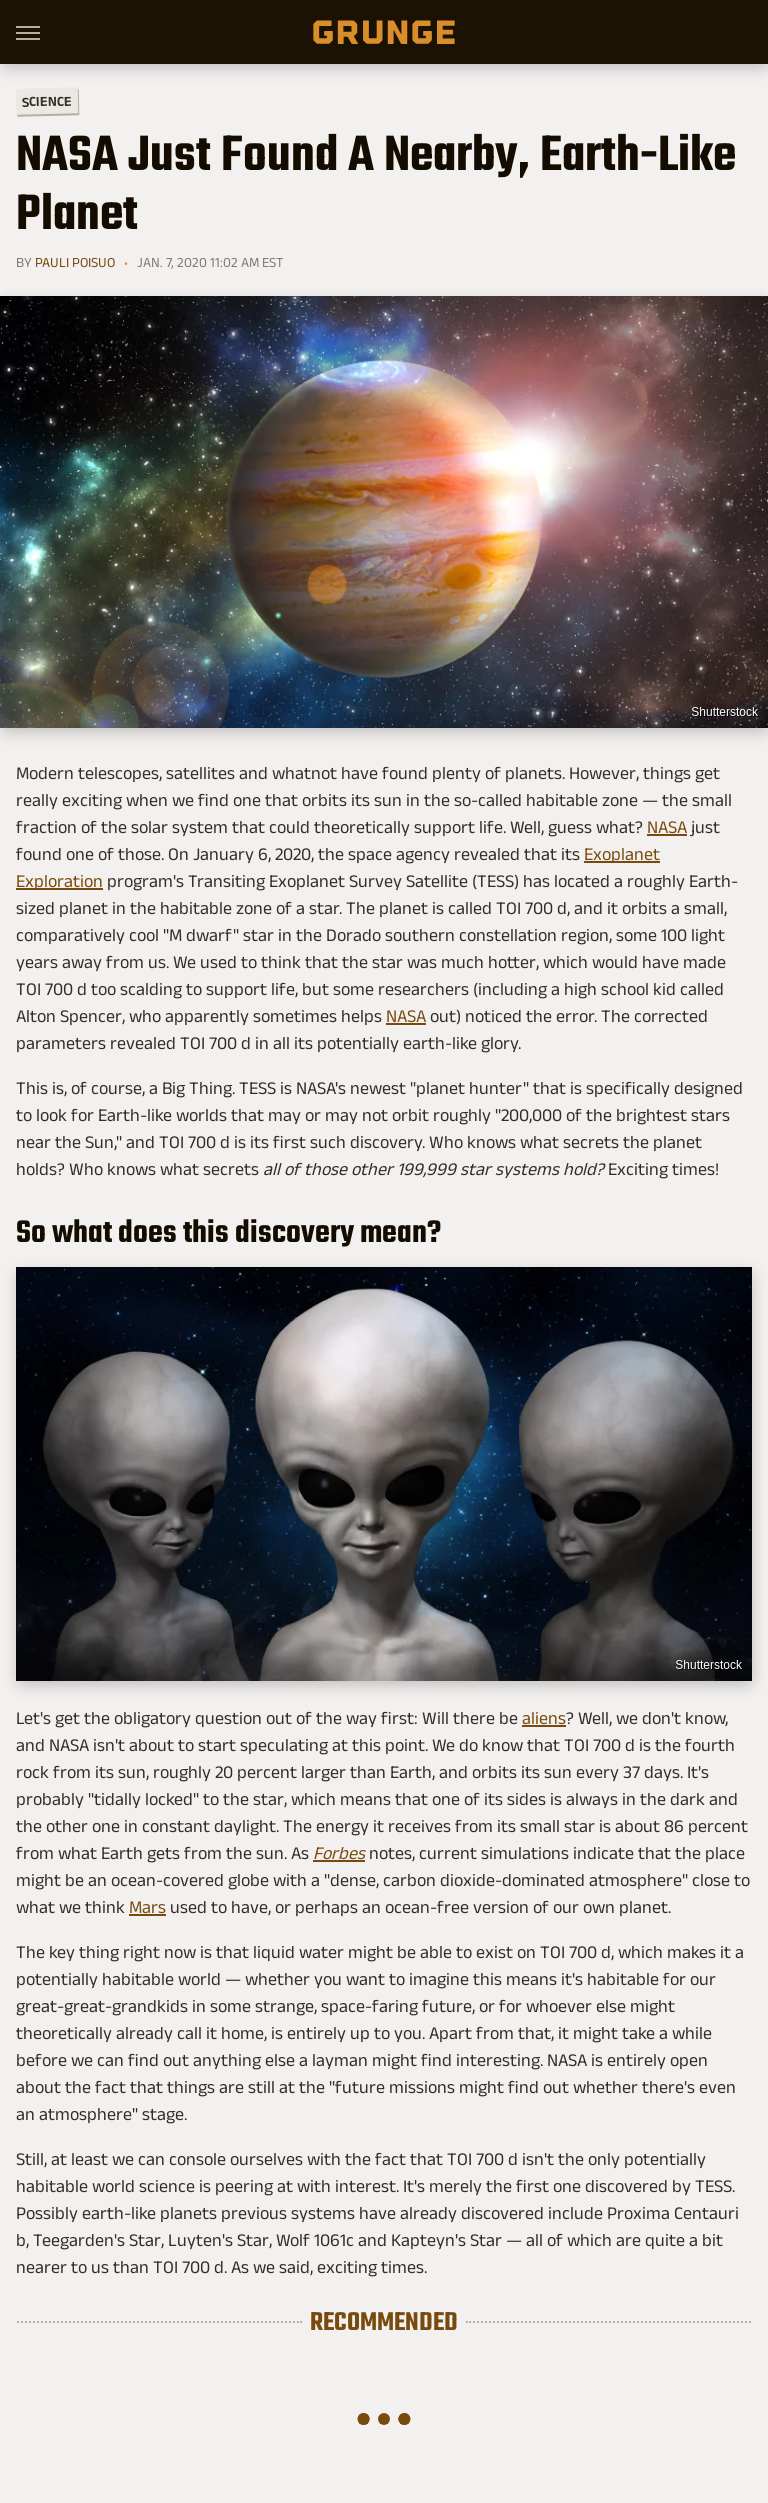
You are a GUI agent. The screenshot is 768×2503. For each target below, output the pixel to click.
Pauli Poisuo (75, 262)
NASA (667, 827)
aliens (544, 1718)
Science (47, 100)
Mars (147, 1907)
